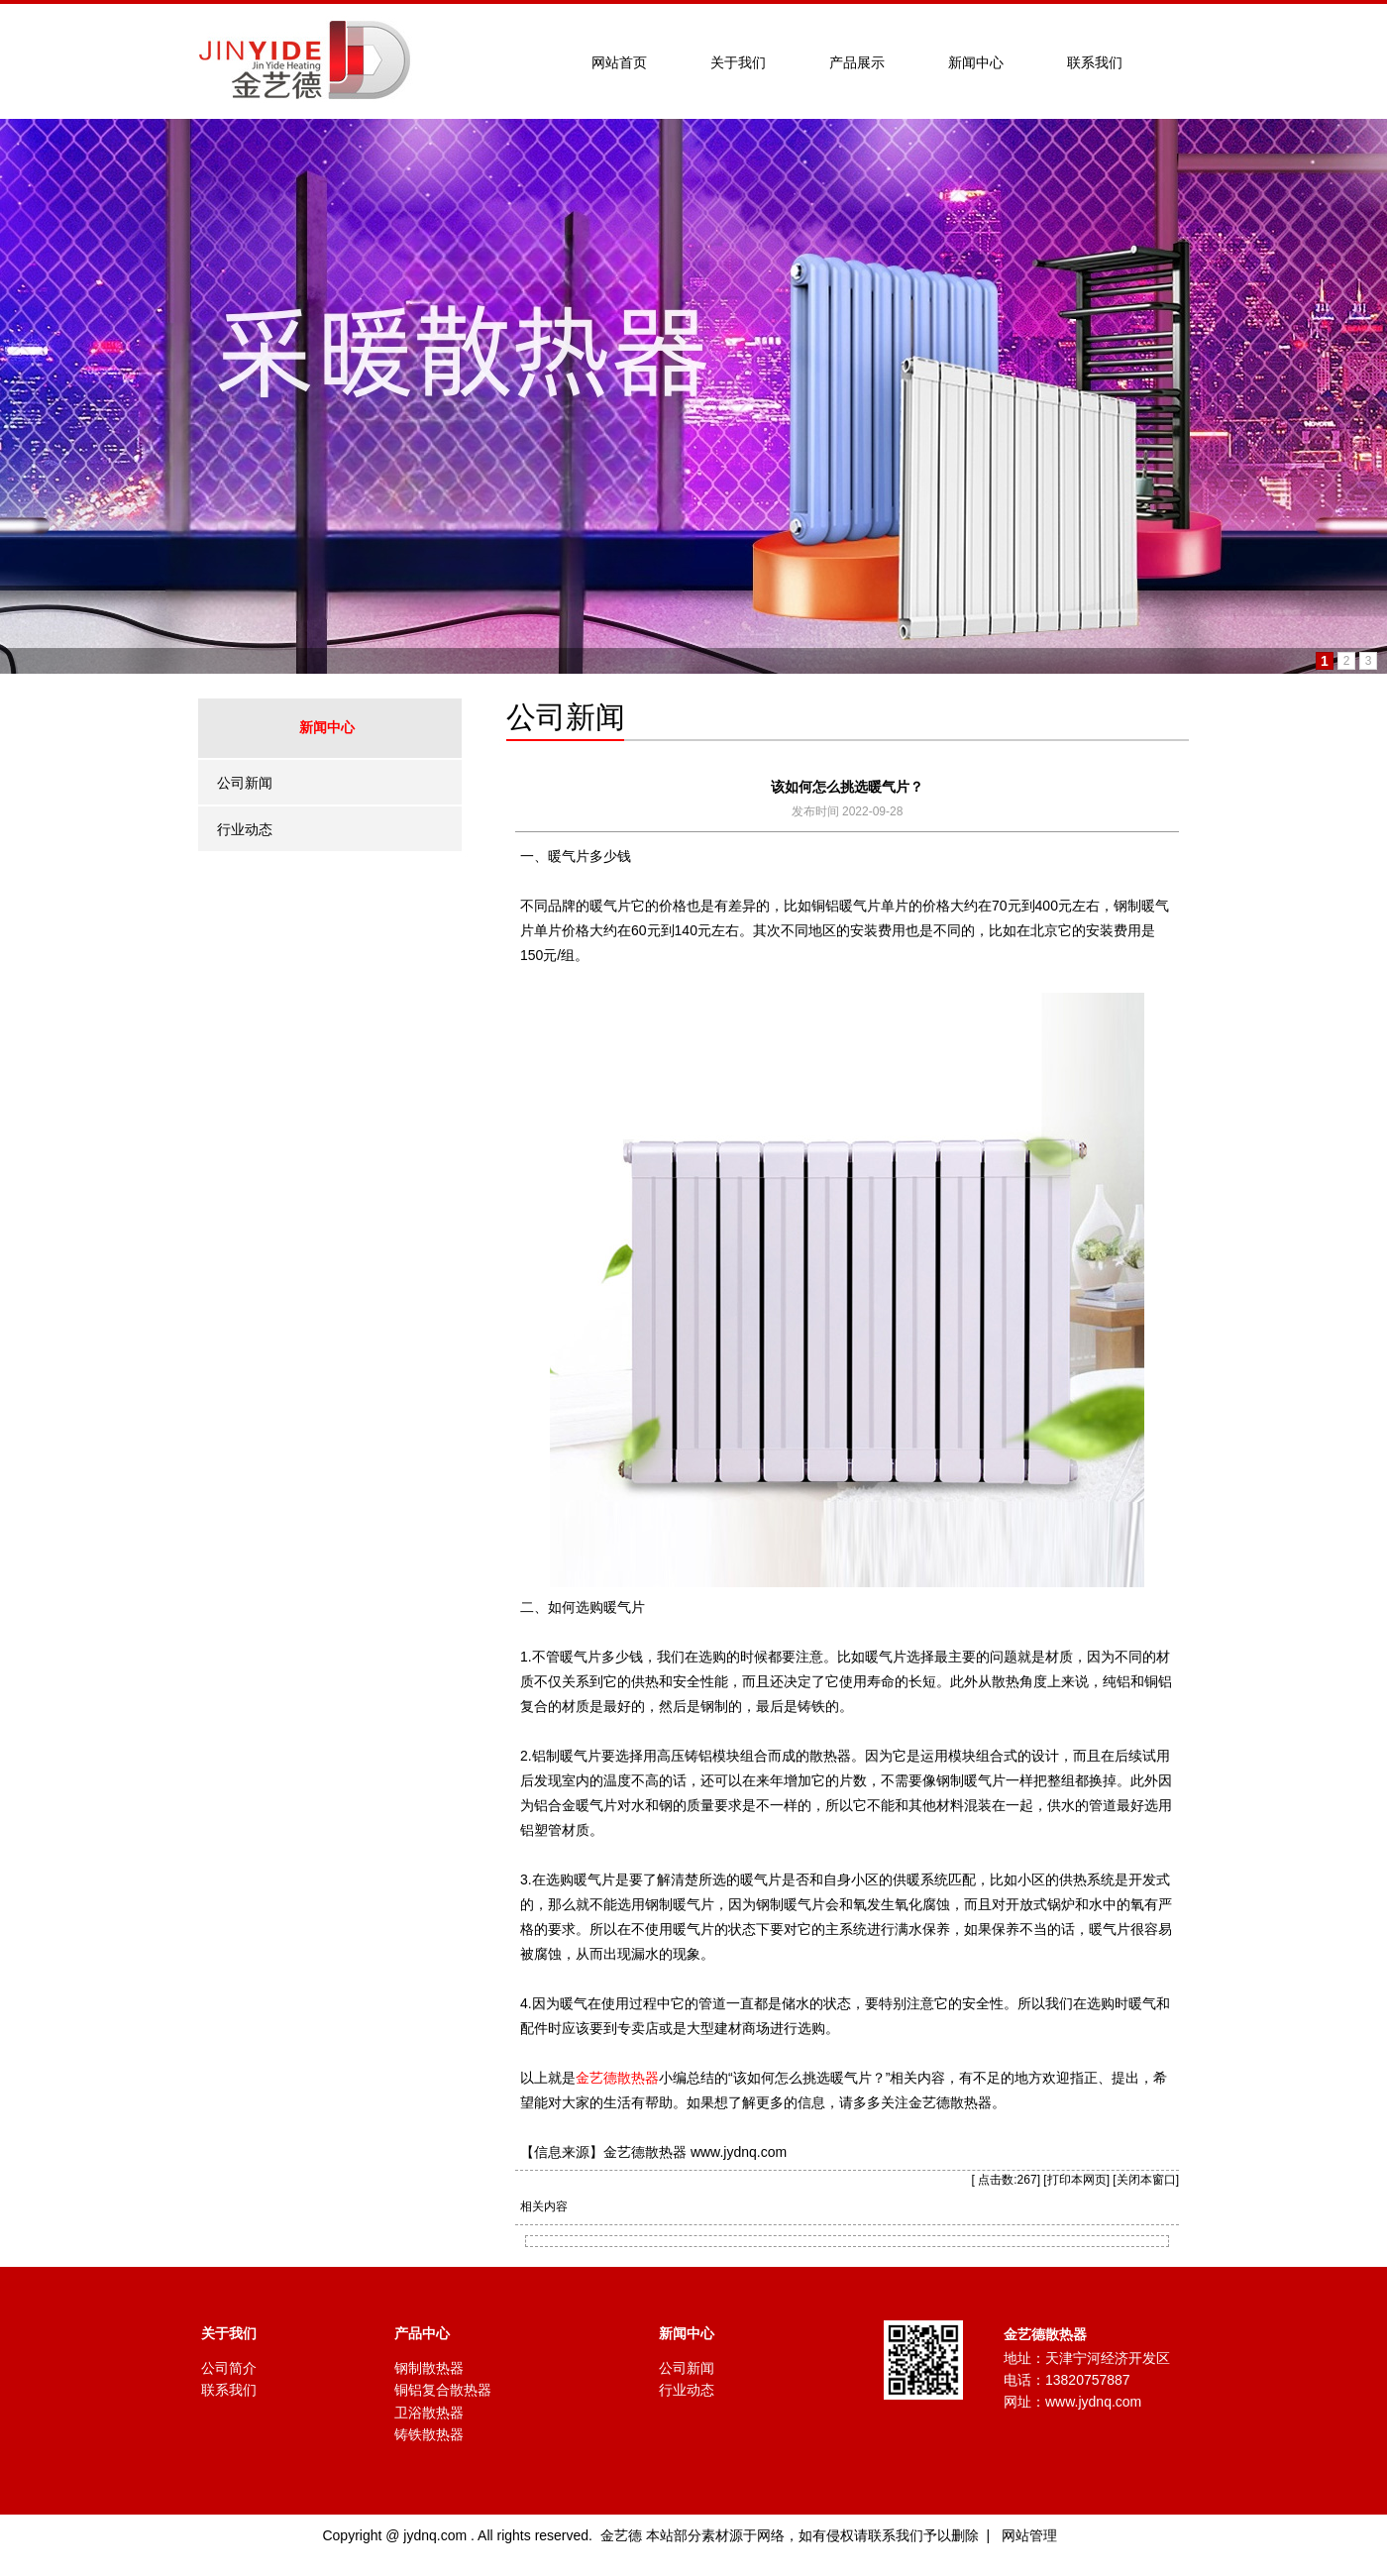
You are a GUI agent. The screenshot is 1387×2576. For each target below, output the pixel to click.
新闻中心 (976, 62)
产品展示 (857, 62)
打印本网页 (1077, 2180)
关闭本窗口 (1146, 2180)
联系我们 (1094, 62)
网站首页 (619, 62)
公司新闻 (244, 783)
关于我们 (738, 62)
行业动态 (244, 829)
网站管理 (1029, 2535)
